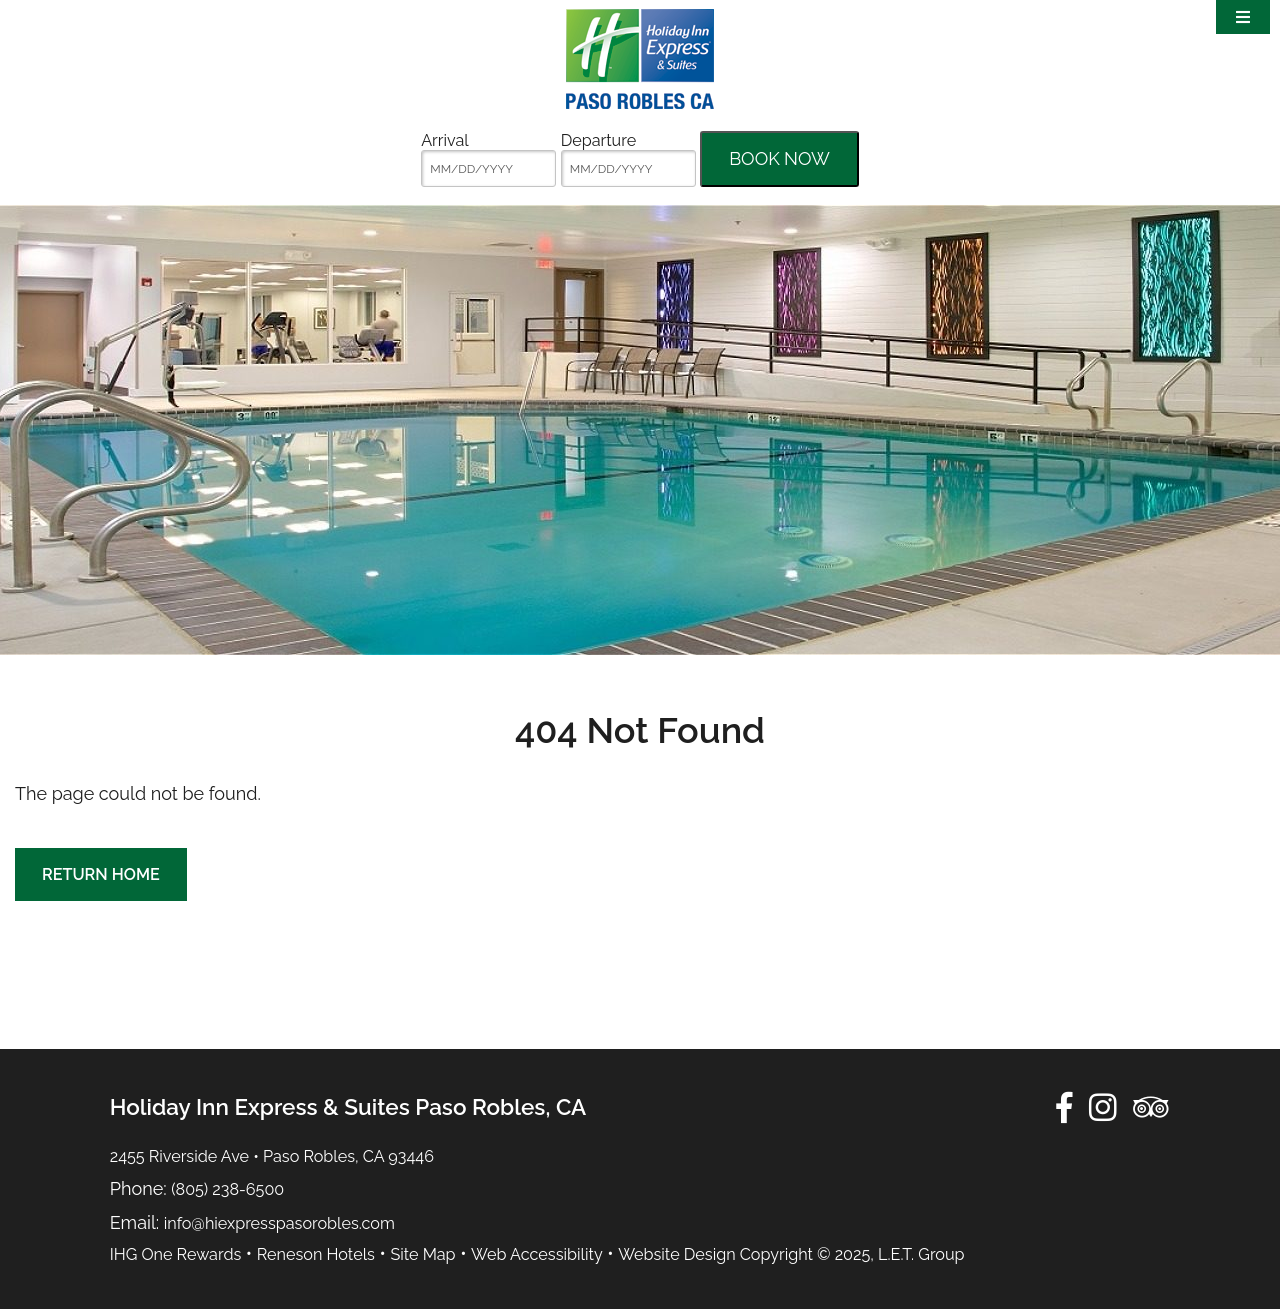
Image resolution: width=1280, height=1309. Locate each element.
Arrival (444, 140)
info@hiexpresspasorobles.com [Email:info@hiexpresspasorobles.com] (279, 1223)
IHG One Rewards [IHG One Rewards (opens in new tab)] (176, 1254)
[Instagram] (1103, 1107)
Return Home (101, 874)
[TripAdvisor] (1150, 1107)
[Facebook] (1064, 1107)
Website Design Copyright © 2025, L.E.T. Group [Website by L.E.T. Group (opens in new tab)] (791, 1254)
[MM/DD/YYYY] (488, 168)
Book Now (779, 158)
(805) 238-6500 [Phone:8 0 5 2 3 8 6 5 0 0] (227, 1189)
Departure (599, 140)
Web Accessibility (537, 1254)
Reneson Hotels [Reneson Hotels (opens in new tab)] (316, 1254)
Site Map (422, 1254)
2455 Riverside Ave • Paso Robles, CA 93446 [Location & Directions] (272, 1156)
